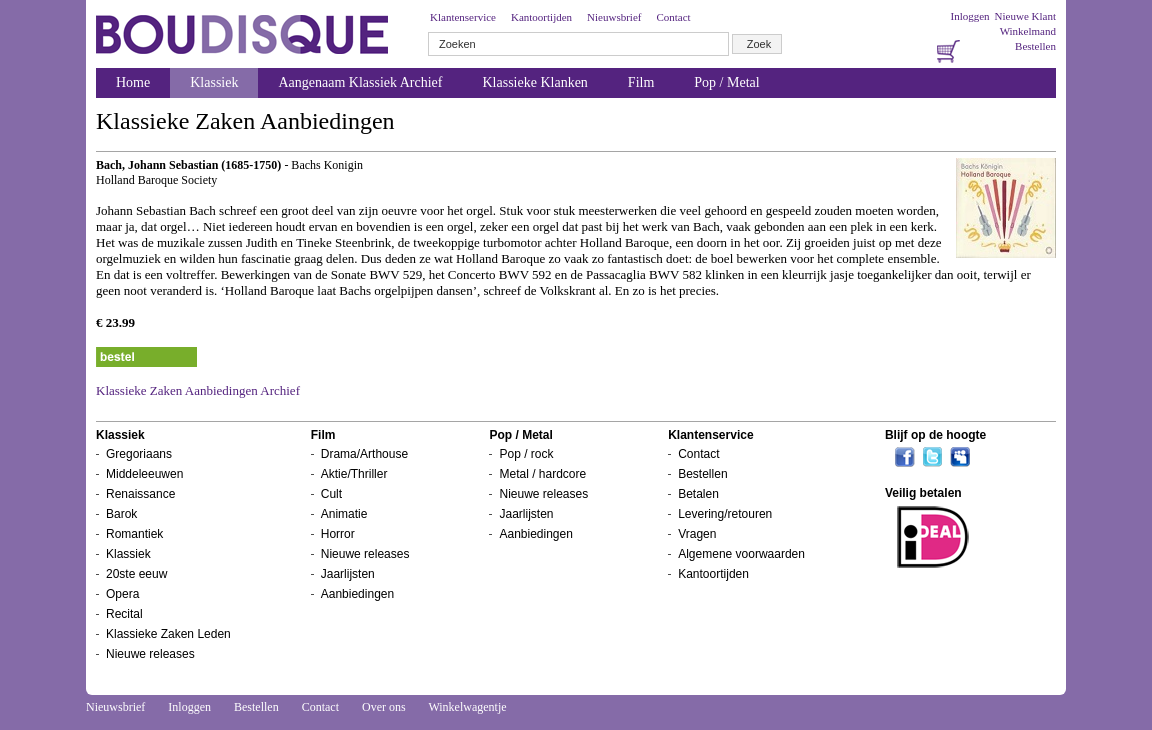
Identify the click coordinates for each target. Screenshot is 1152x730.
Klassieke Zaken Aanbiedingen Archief (198, 390)
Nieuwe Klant (1025, 16)
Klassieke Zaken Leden (168, 634)
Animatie (344, 514)
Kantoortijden (541, 17)
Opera (122, 594)
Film (641, 82)
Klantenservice (463, 17)
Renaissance (140, 494)
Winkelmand (1028, 31)
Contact (673, 17)
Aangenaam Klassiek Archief (360, 82)
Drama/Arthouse (364, 454)
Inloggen (969, 16)
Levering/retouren (725, 514)
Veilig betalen (923, 493)
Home (133, 82)
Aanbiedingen (357, 594)
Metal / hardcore (542, 474)
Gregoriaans (139, 454)
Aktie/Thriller (354, 474)
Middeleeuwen (144, 474)
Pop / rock (526, 454)
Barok (121, 514)
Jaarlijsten (348, 574)
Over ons (384, 707)
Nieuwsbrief (614, 17)
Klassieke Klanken (535, 82)
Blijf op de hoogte (935, 435)
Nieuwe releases (150, 654)
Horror (338, 534)
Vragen (697, 534)
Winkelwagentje (467, 707)
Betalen (698, 494)
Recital (124, 614)
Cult (331, 494)
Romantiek (134, 534)
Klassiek (214, 82)
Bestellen (1035, 46)
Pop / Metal (726, 82)
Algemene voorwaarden (741, 554)
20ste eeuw (136, 574)
